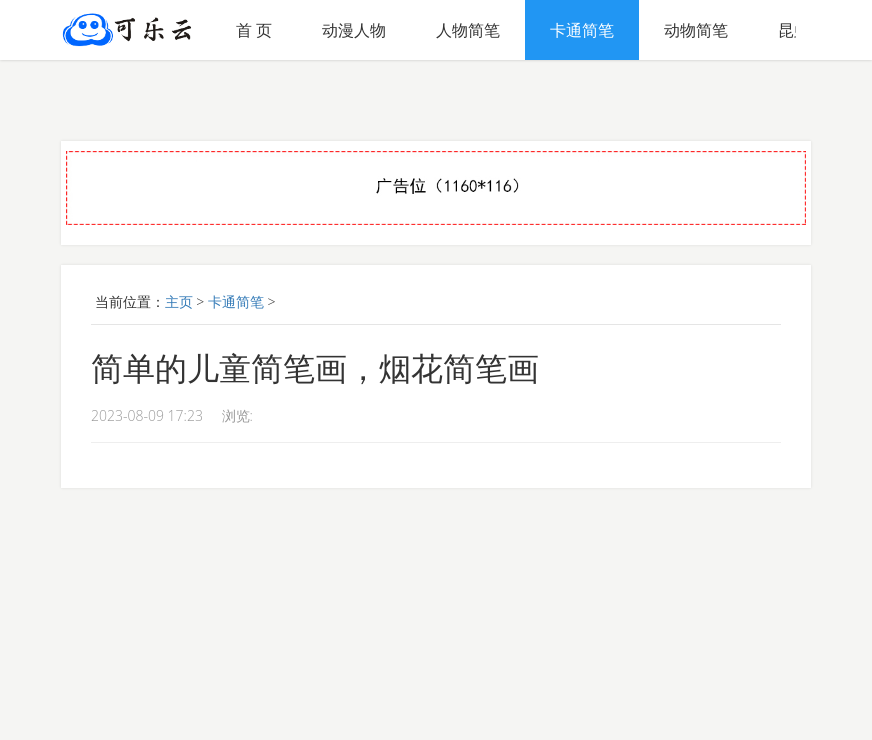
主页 (179, 301)
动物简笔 (696, 30)
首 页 (254, 30)
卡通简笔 (582, 30)
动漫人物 (354, 30)
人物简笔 (468, 30)
